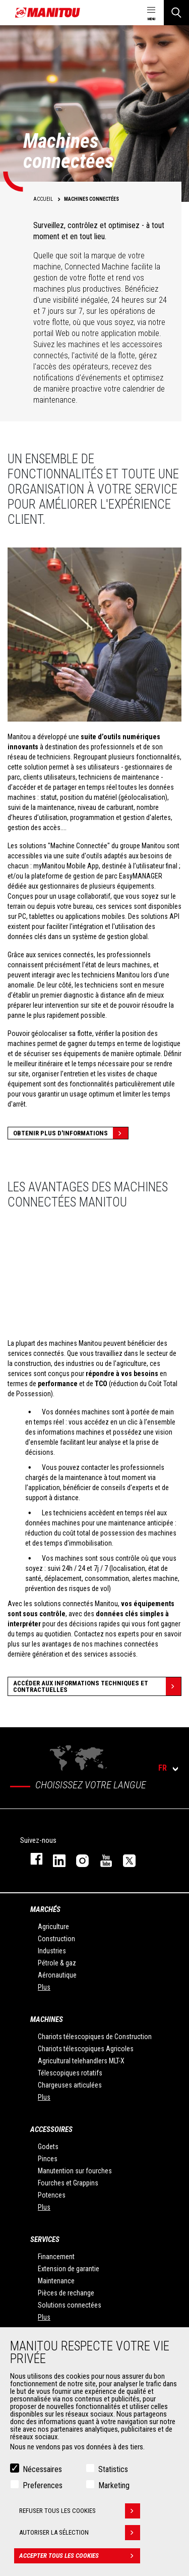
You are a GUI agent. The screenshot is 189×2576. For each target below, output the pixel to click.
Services (44, 2239)
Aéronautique (57, 1975)
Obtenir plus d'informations (70, 1133)
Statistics (113, 2469)
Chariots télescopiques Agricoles (86, 2049)
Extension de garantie (68, 2269)
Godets (48, 2147)
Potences (52, 2195)
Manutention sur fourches (75, 2171)
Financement (56, 2257)
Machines (46, 2019)
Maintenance (56, 2281)
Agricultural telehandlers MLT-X (81, 2061)
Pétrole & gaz (57, 1963)
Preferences (42, 2485)
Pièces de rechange (66, 2293)
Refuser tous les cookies (79, 2510)
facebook (31, 1858)
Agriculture (53, 1927)
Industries (52, 1951)
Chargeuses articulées (70, 2085)
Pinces (47, 2159)
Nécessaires (42, 2469)
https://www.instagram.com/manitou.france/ (77, 1858)
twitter (124, 1858)
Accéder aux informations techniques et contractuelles (97, 1686)
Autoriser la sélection (79, 2532)
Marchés (45, 1909)
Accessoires (51, 2129)
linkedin (54, 1858)
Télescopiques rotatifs (70, 2073)
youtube (101, 1858)
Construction (56, 1939)
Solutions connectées (69, 2305)
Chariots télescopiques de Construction (95, 2037)
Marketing (114, 2485)
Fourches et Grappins (68, 2183)
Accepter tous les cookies (79, 2555)
